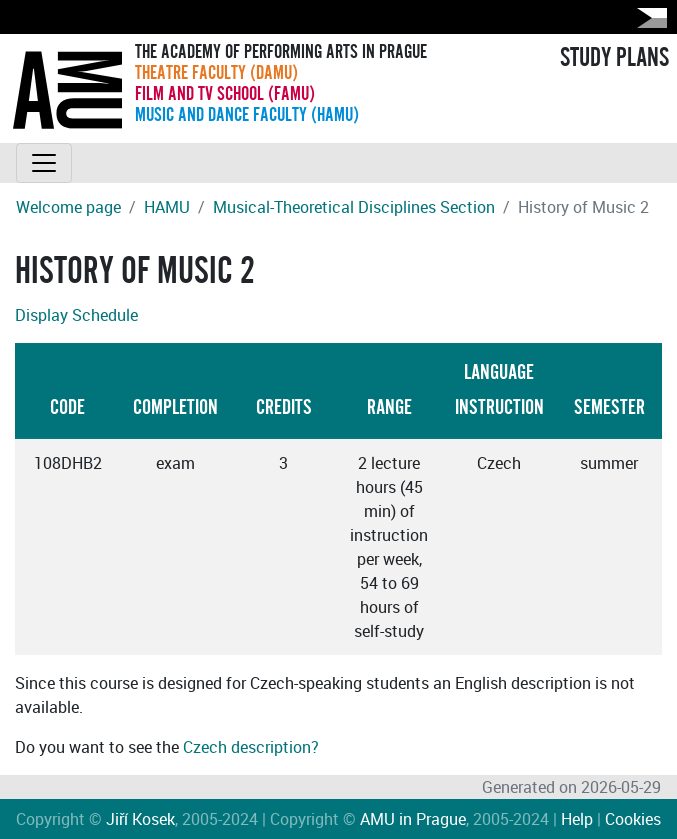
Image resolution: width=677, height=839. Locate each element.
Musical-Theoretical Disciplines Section (354, 207)
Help (577, 819)
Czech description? (251, 747)
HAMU (167, 207)
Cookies (633, 819)
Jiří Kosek (140, 819)
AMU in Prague (413, 819)
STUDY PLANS (614, 58)
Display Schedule (76, 315)
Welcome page (68, 207)
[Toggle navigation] (44, 163)
